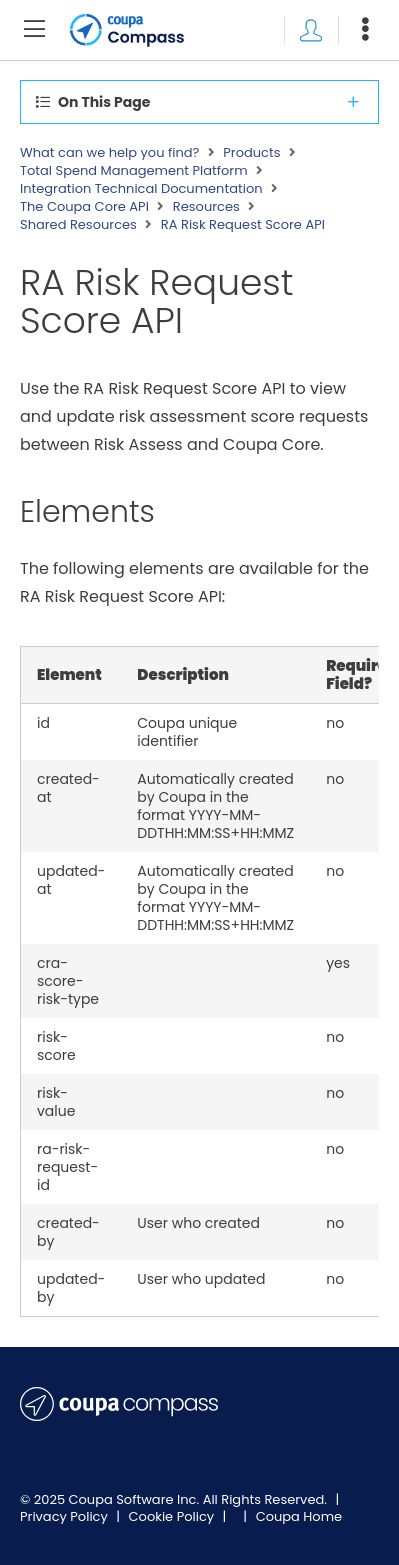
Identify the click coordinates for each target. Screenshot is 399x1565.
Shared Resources (78, 225)
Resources (206, 207)
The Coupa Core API (84, 207)
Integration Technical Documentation (141, 189)
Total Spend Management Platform (134, 171)
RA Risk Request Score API (243, 225)
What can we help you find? (109, 153)
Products (251, 153)
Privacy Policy (65, 1516)
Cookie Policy (173, 1516)
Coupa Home (299, 1516)
